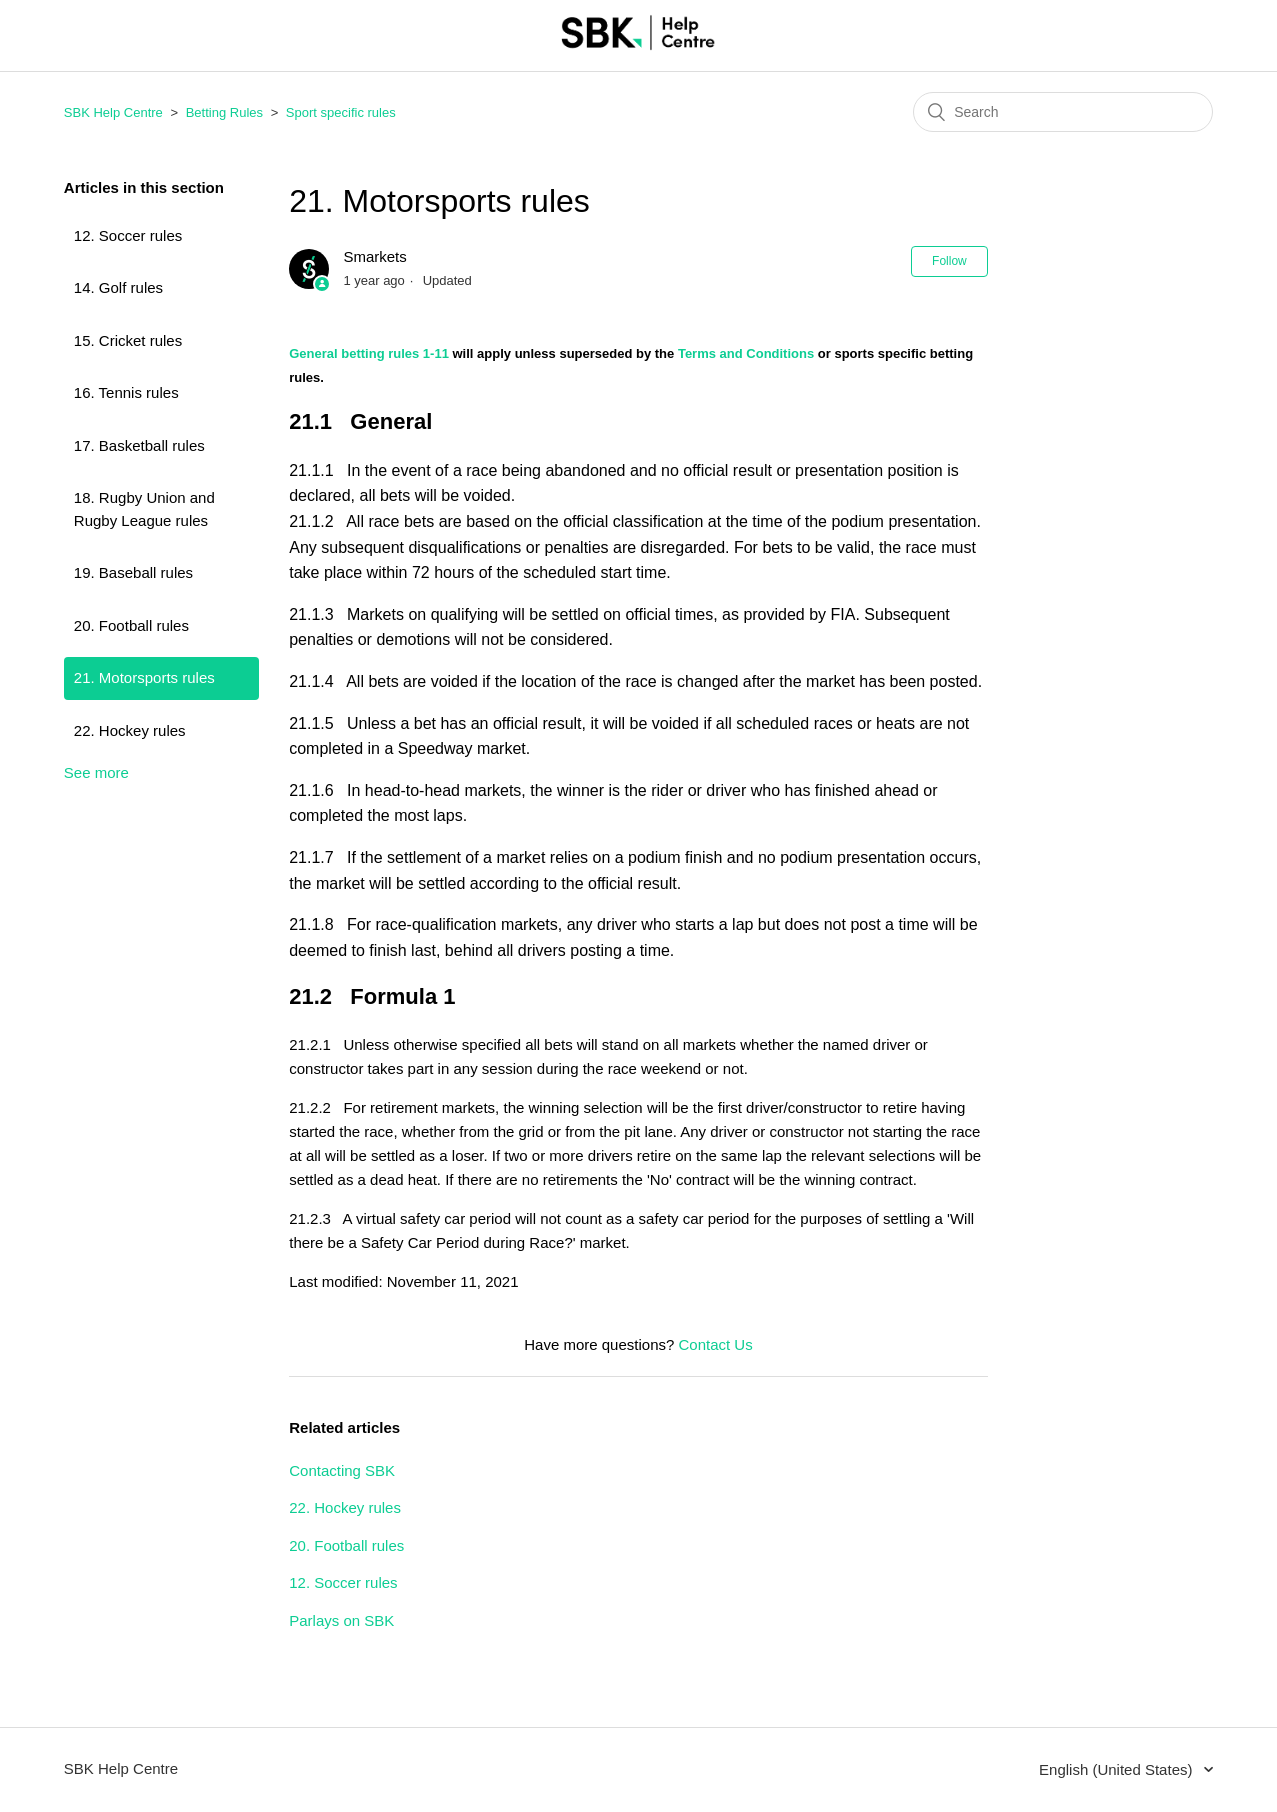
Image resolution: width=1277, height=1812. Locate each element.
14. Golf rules (118, 287)
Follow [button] (949, 261)
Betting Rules (224, 112)
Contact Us (716, 1344)
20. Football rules (131, 625)
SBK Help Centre (113, 112)
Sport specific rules (341, 112)
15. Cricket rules (128, 340)
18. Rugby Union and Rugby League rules (144, 509)
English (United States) (1118, 1769)
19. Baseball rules (133, 572)
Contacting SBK (342, 1470)
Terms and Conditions (746, 353)
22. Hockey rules (130, 730)
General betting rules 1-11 (369, 353)
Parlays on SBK (341, 1620)
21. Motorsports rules (144, 677)
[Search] (1063, 112)
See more (96, 772)
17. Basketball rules (139, 445)
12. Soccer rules (128, 235)
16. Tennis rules (126, 392)
